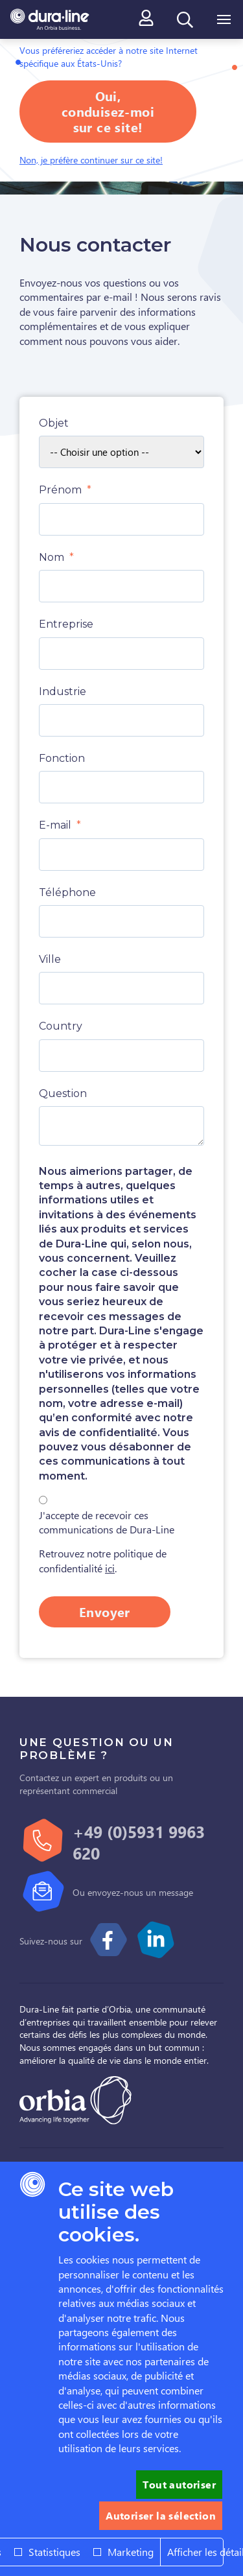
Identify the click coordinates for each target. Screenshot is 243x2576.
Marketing (131, 2551)
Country (60, 1026)
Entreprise (66, 624)
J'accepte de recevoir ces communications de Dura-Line (106, 1522)
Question (63, 1093)
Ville (50, 959)
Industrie (62, 691)
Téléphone (67, 892)
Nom (51, 557)
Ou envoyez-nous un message (133, 1892)
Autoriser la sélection (161, 2515)
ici (110, 1568)
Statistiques (54, 2551)
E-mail (55, 825)
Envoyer (104, 1611)
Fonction (62, 758)
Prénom (60, 490)
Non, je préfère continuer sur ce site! (91, 160)
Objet (54, 423)
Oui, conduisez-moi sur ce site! (108, 111)
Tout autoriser (179, 2484)
